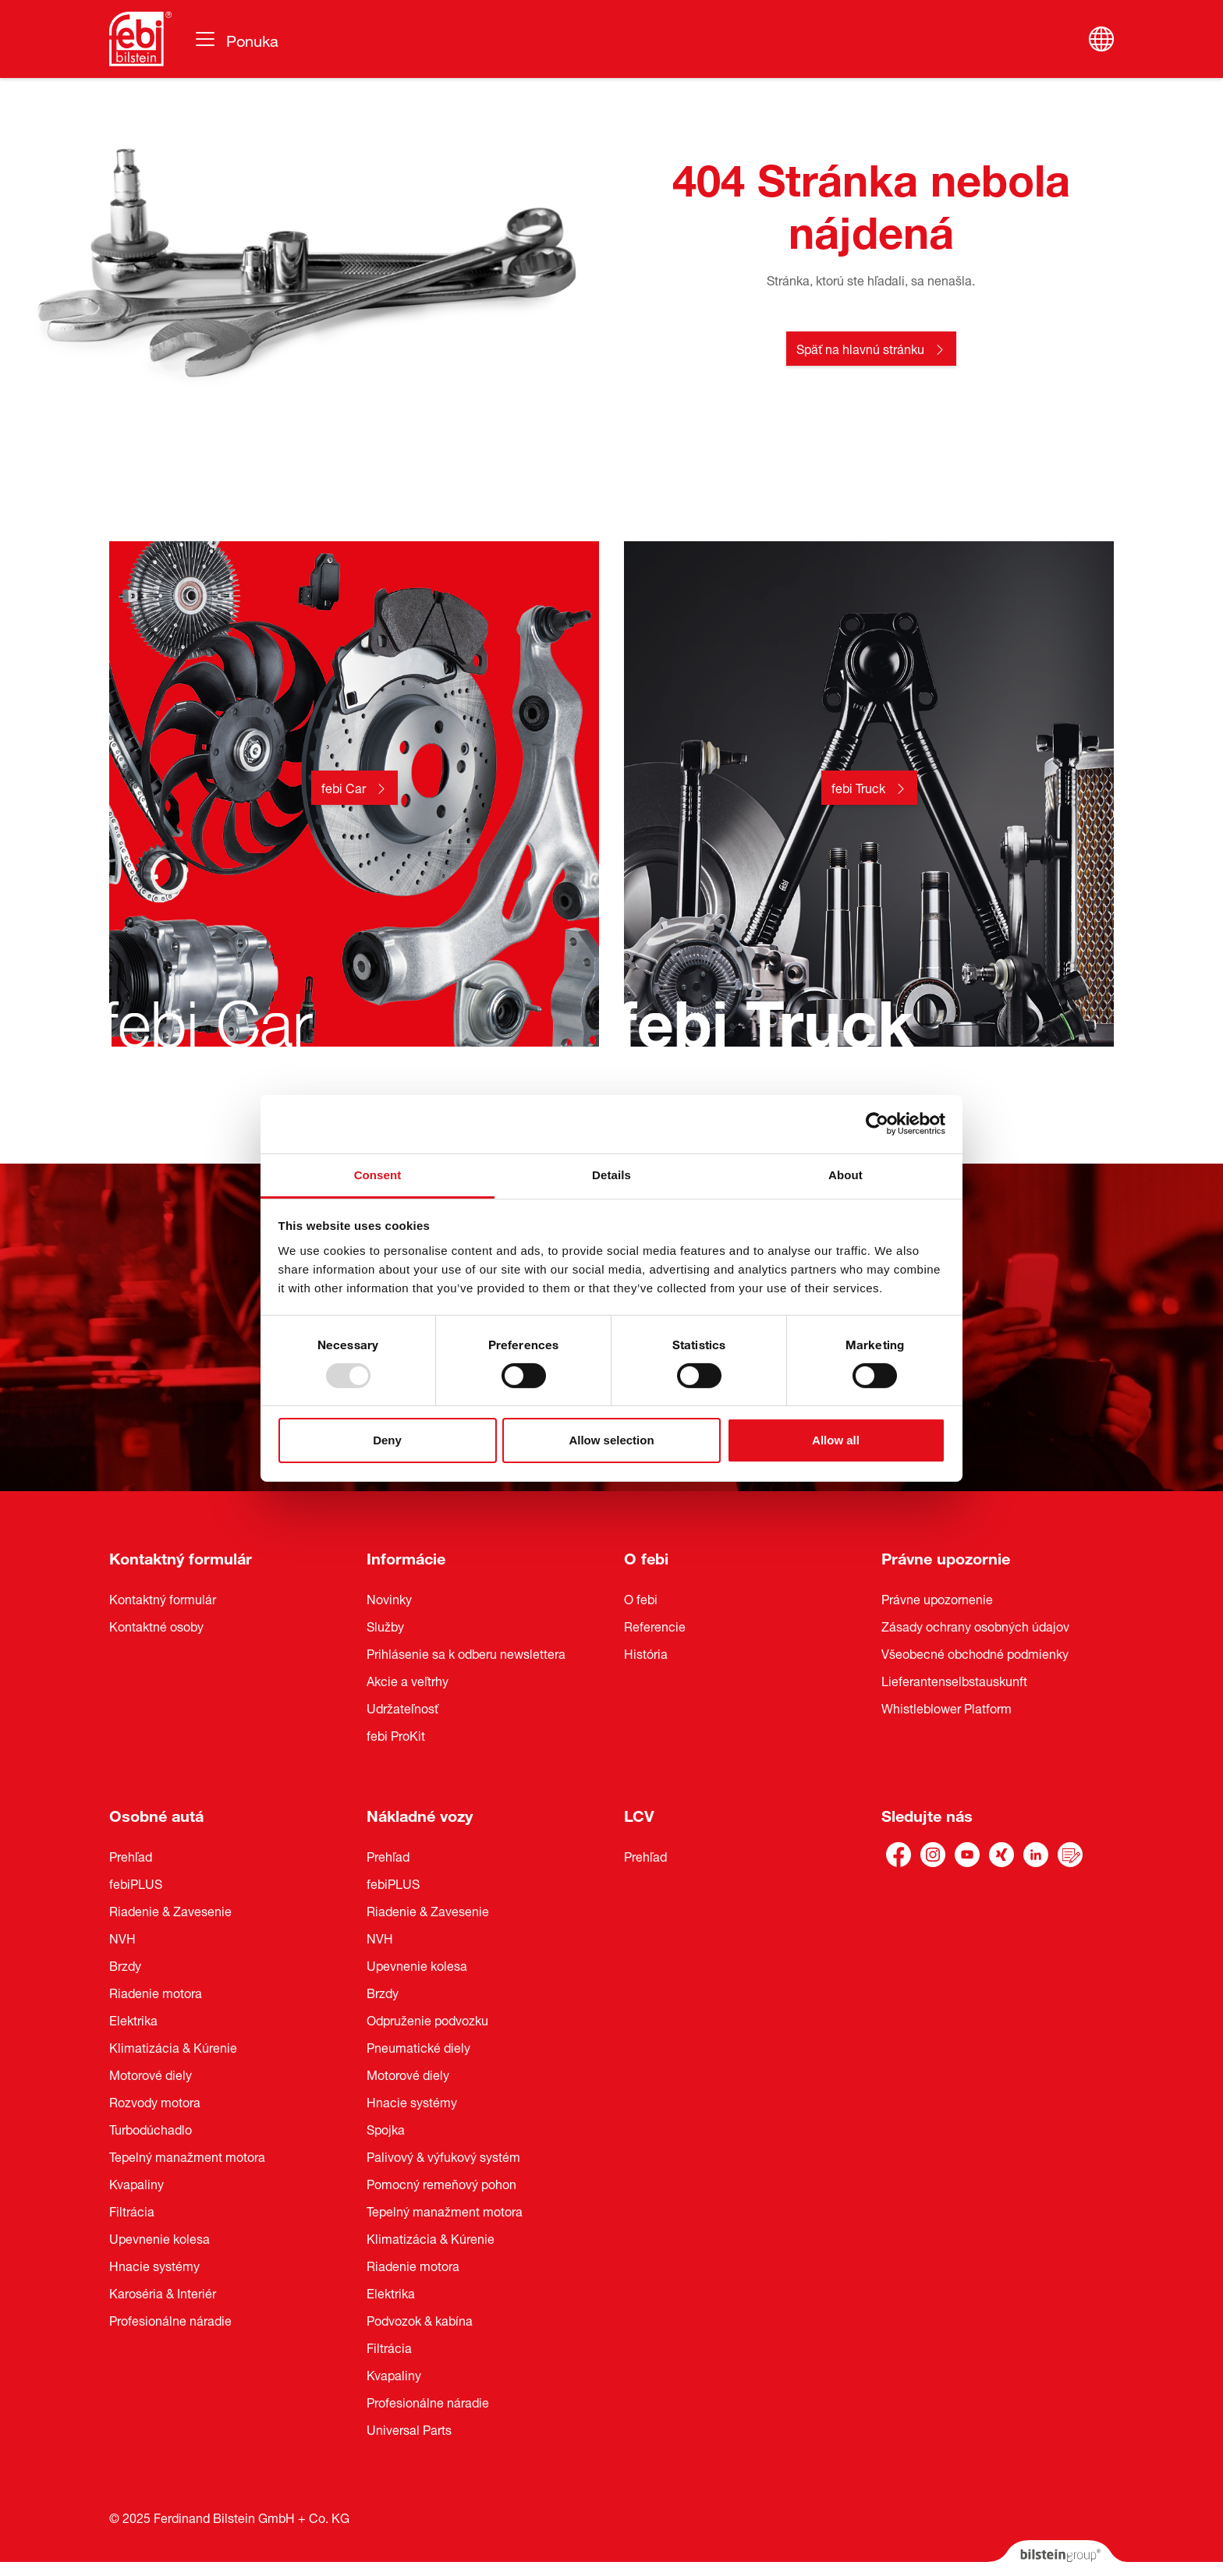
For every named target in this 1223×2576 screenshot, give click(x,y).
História (646, 1652)
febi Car (343, 787)
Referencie (655, 1625)
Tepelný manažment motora (187, 2155)
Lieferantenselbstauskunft (954, 1680)
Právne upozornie (945, 1556)
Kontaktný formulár (180, 1556)
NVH (122, 1937)
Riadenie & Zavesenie (170, 1910)
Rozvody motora (154, 2101)
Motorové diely (150, 2073)
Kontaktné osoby (156, 1625)
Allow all (836, 1440)
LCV (639, 1813)
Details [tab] (611, 1174)
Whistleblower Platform (946, 1707)
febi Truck (858, 787)
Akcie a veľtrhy (407, 1680)
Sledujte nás (927, 1813)
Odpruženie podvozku (427, 2019)
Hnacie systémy (154, 2265)
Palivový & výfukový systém (443, 2155)
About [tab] (845, 1174)
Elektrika (133, 2019)
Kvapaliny (136, 2183)
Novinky (389, 1598)
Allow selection (611, 1440)
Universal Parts (409, 2428)
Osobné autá (156, 1813)
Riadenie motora (155, 1992)
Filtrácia (131, 2210)
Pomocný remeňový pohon (441, 2183)
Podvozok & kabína (420, 2319)
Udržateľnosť (402, 1707)
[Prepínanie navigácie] (236, 39)
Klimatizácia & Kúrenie (173, 2046)
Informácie (406, 1556)
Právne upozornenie (937, 1598)
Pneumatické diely (418, 2046)
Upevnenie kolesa (159, 2237)
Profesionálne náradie (170, 2319)
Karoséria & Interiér (162, 2292)
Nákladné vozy (420, 1813)
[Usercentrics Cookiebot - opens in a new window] (877, 1124)
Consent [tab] (378, 1174)
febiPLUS (135, 1882)
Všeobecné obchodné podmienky (975, 1652)
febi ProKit (396, 1734)
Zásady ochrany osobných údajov (975, 1625)
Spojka (386, 2128)
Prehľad (130, 1855)
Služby (385, 1625)
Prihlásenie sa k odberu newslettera (466, 1652)
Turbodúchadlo (150, 2128)
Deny (387, 1440)
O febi (646, 1556)
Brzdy (125, 1964)
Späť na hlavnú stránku (860, 348)
